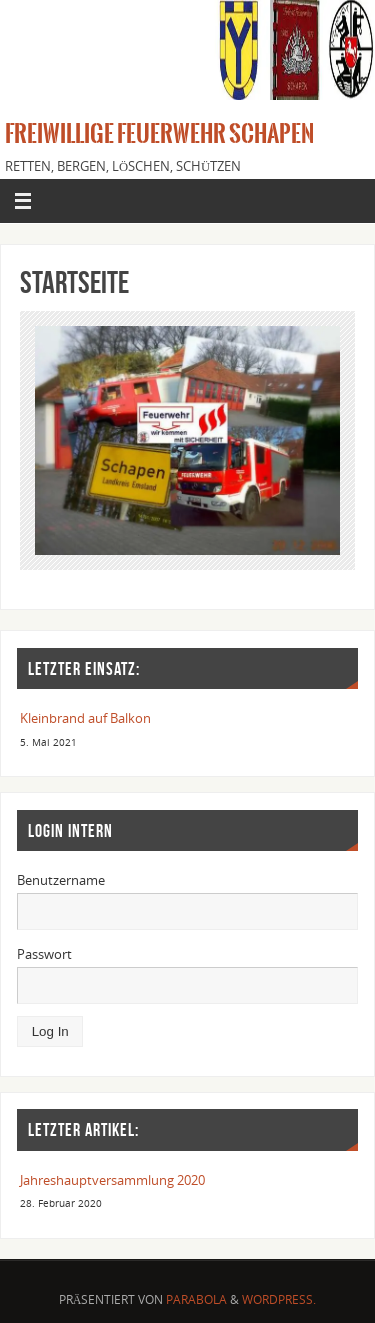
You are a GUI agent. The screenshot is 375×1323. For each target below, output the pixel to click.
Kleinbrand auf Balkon (85, 718)
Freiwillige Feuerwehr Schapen (159, 134)
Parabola (196, 1299)
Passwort (44, 954)
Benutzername (61, 880)
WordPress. (279, 1299)
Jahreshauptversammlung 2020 (112, 1180)
